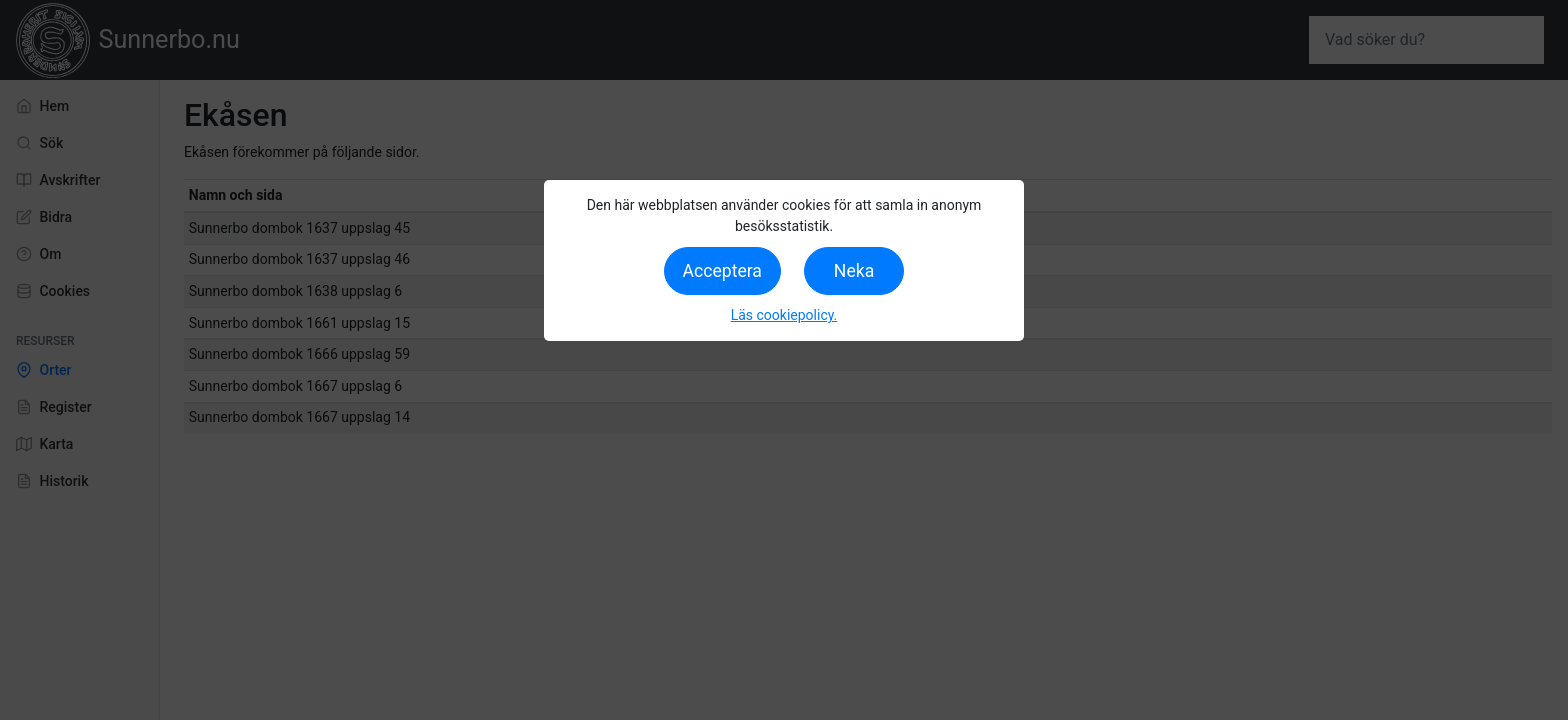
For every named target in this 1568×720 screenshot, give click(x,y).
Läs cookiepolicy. (784, 315)
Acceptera (722, 271)
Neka (854, 271)
